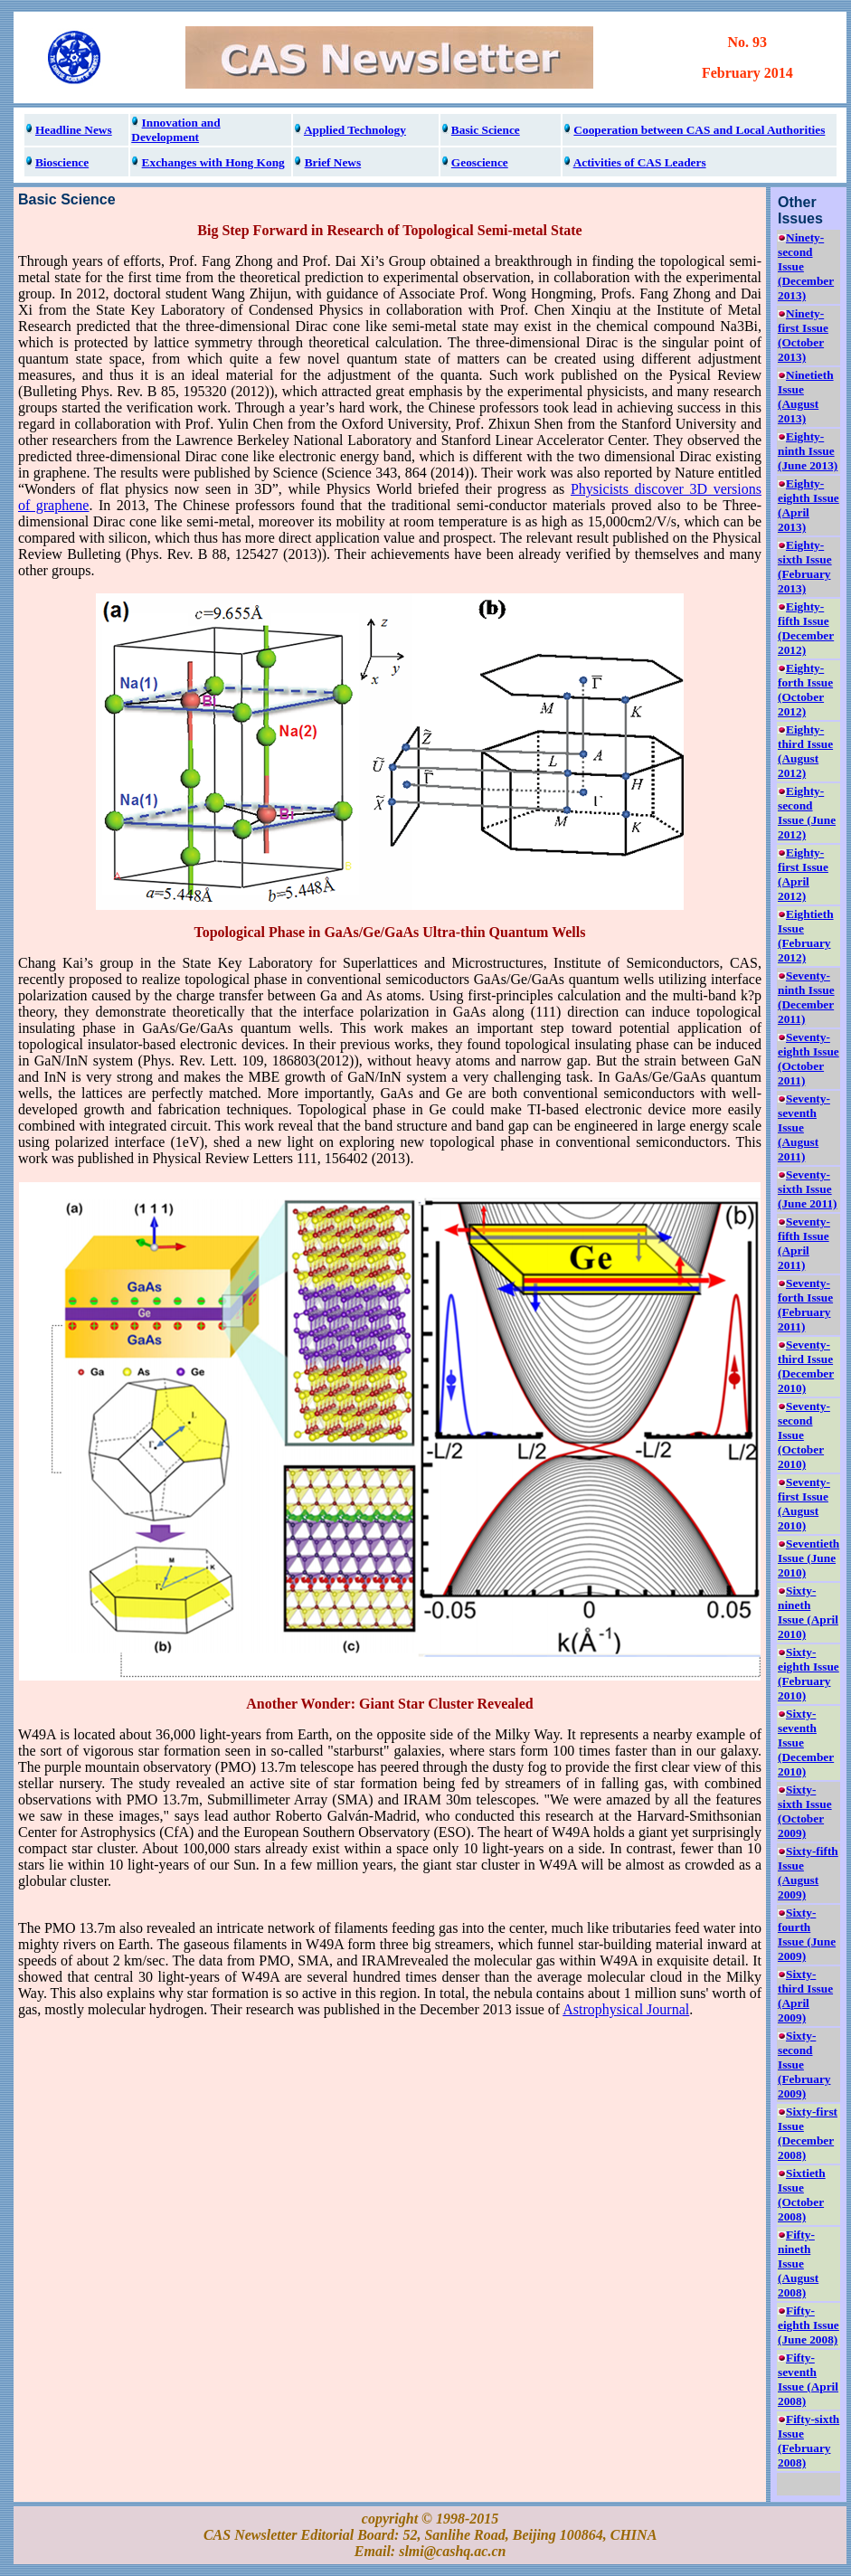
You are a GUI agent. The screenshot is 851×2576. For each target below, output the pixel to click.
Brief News (333, 162)
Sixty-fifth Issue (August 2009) (808, 1872)
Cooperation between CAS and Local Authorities (699, 130)
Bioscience (62, 162)
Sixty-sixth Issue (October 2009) (805, 1811)
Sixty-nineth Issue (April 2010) (808, 1612)
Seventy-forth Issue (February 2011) (805, 1304)
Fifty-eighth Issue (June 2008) (808, 2325)
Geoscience (479, 162)
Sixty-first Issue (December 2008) (807, 2133)
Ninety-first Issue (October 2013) (803, 335)
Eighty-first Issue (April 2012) (803, 874)
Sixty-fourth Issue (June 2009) (807, 1934)
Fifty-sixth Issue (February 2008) (808, 2440)
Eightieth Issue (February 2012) (806, 935)
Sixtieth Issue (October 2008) (802, 2194)
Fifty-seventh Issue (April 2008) (808, 2379)
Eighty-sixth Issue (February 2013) (805, 566)
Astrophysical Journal (626, 2009)
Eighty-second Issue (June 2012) (807, 812)
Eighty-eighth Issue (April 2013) (808, 505)
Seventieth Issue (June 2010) (808, 1558)
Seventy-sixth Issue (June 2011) (807, 1189)
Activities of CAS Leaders (639, 162)
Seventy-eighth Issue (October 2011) (808, 1058)
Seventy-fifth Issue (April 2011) (804, 1243)
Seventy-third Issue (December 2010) (806, 1366)
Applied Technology (355, 130)
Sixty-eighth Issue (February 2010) (808, 1673)
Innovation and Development (175, 130)
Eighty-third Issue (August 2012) (805, 751)
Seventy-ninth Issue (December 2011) (806, 997)
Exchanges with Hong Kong (213, 162)
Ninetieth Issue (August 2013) (806, 396)
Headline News (73, 130)
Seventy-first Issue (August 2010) (804, 1503)
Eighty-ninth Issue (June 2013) (807, 451)
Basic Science (485, 130)
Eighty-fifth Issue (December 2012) (806, 628)
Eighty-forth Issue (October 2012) (805, 689)
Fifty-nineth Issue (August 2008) (798, 2263)
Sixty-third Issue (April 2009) (805, 1995)
